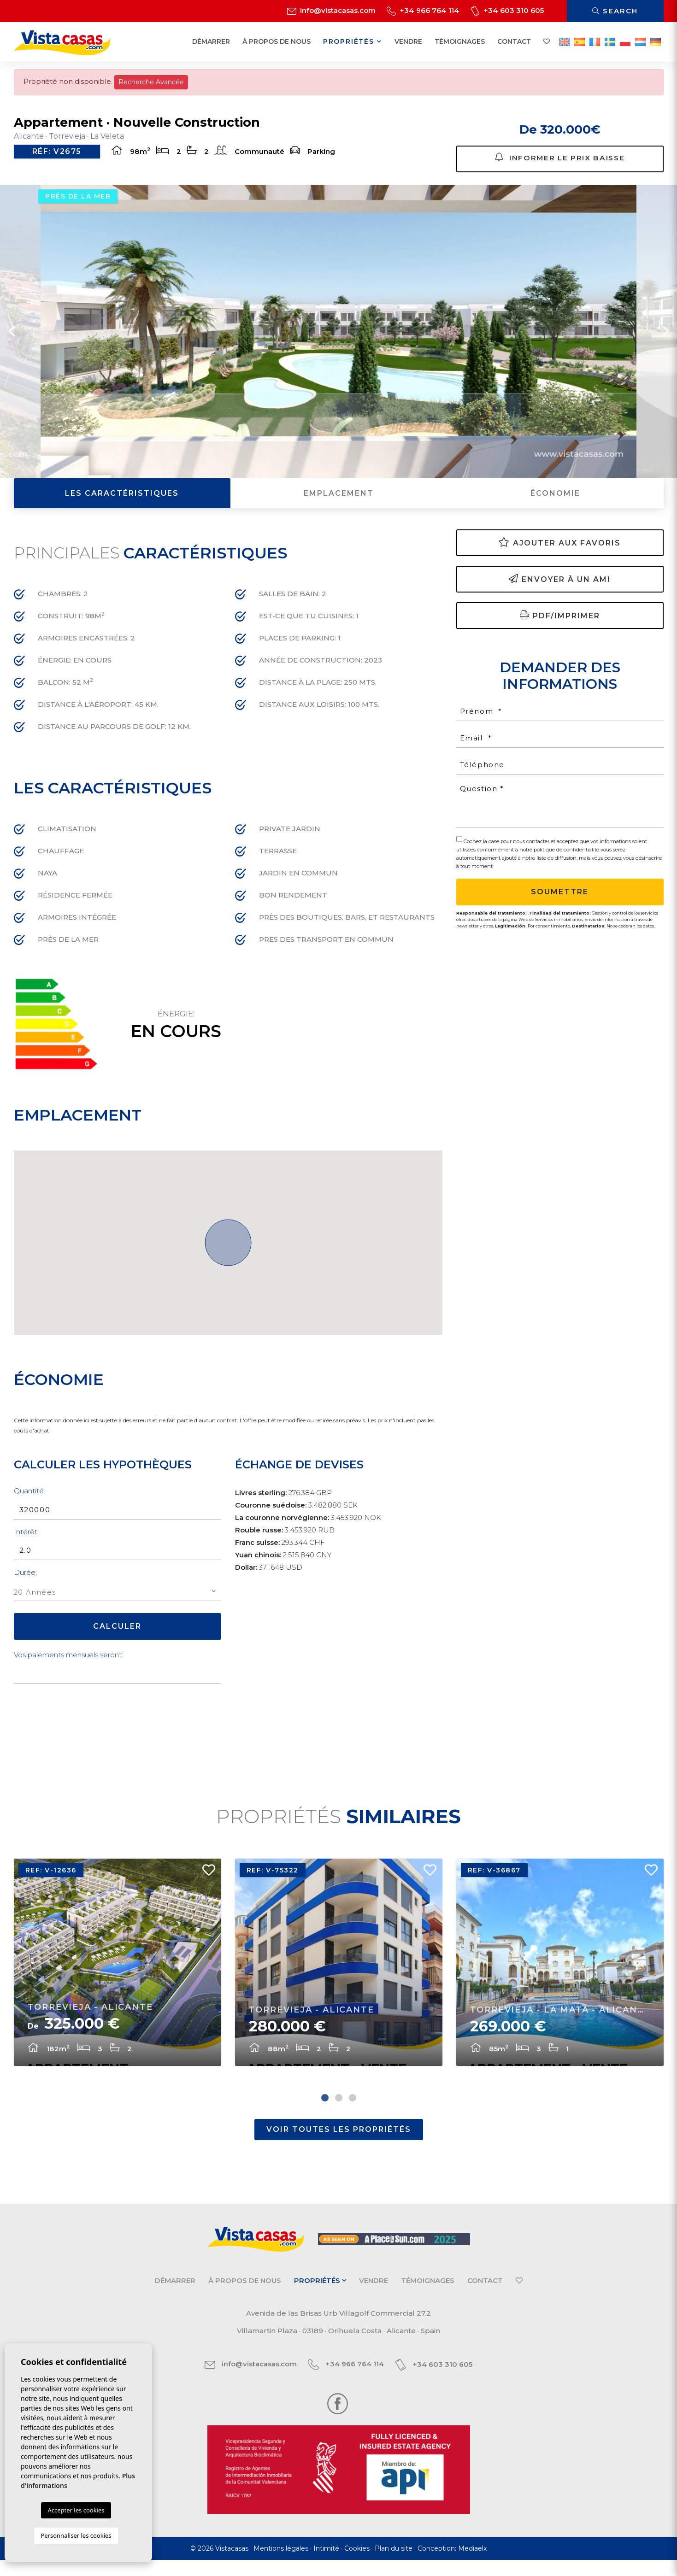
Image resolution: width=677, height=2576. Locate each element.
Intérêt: (26, 1538)
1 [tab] (325, 2114)
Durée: (25, 1579)
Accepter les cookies (75, 2510)
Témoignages (460, 41)
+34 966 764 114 (423, 10)
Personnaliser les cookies (76, 2535)
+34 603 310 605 (507, 10)
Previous (11, 338)
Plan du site (393, 2564)
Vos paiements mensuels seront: (68, 1661)
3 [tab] (352, 2114)
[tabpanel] (117, 1975)
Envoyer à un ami (560, 585)
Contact (514, 41)
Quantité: (29, 1497)
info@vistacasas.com (331, 10)
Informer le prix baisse (560, 159)
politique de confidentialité (567, 856)
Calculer (117, 1633)
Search (615, 10)
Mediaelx (472, 2564)
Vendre (408, 41)
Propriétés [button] (352, 41)
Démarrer (211, 41)
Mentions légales (280, 2564)
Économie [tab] (555, 499)
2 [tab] (338, 2114)
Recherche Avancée (151, 82)
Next (665, 338)
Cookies (357, 2564)
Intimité (326, 2564)
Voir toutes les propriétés (338, 2145)
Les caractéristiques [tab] (122, 499)
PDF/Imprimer (560, 622)
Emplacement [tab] (339, 499)
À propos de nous (276, 41)
